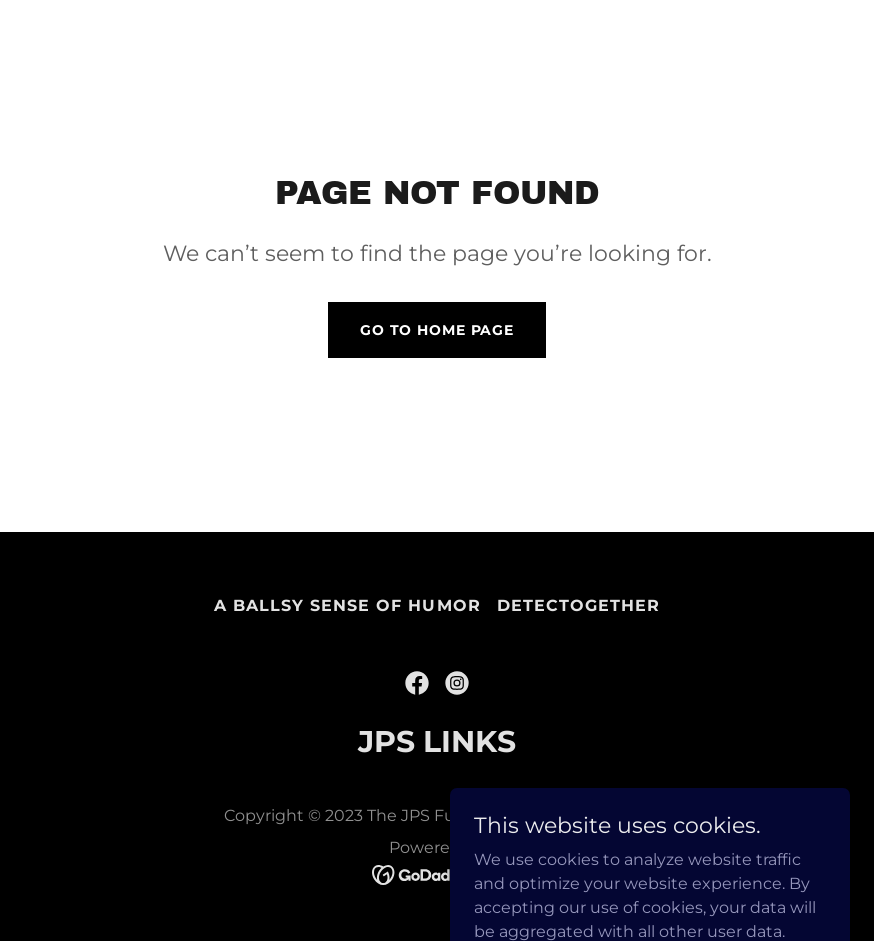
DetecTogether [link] (578, 605)
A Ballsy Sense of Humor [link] (347, 605)
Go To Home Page (437, 330)
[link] (417, 683)
